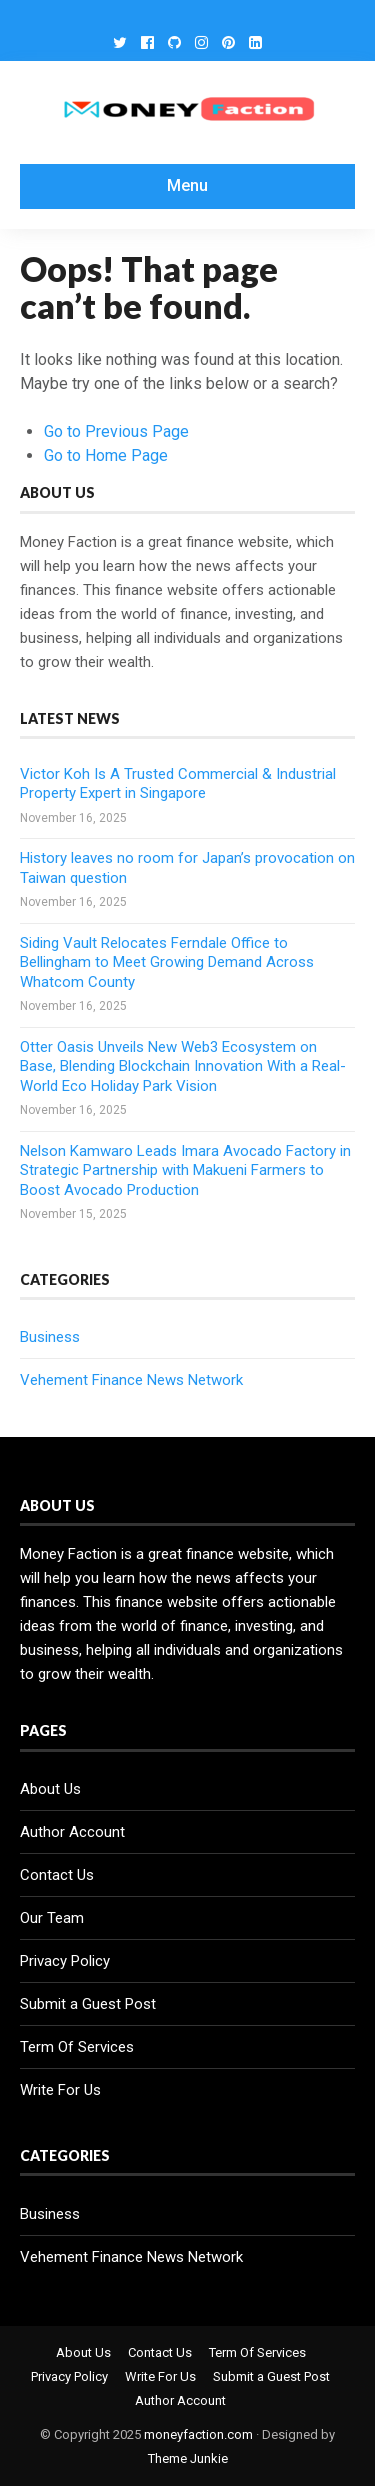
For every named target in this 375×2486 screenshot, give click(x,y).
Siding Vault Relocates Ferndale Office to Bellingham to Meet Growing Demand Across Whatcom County (167, 962)
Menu (187, 185)
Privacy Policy (65, 1961)
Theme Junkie (188, 2458)
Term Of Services (77, 2047)
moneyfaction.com (198, 2434)
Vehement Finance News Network (131, 1380)
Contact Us (57, 1875)
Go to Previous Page (116, 431)
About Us (50, 1789)
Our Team (52, 1918)
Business (50, 1337)
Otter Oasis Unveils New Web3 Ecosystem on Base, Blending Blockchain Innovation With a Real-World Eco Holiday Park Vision (183, 1066)
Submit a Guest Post (88, 2004)
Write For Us (60, 2090)
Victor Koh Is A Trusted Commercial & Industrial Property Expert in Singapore (178, 784)
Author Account (72, 1832)
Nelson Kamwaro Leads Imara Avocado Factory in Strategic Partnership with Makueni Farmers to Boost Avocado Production (185, 1170)
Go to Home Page (106, 455)
